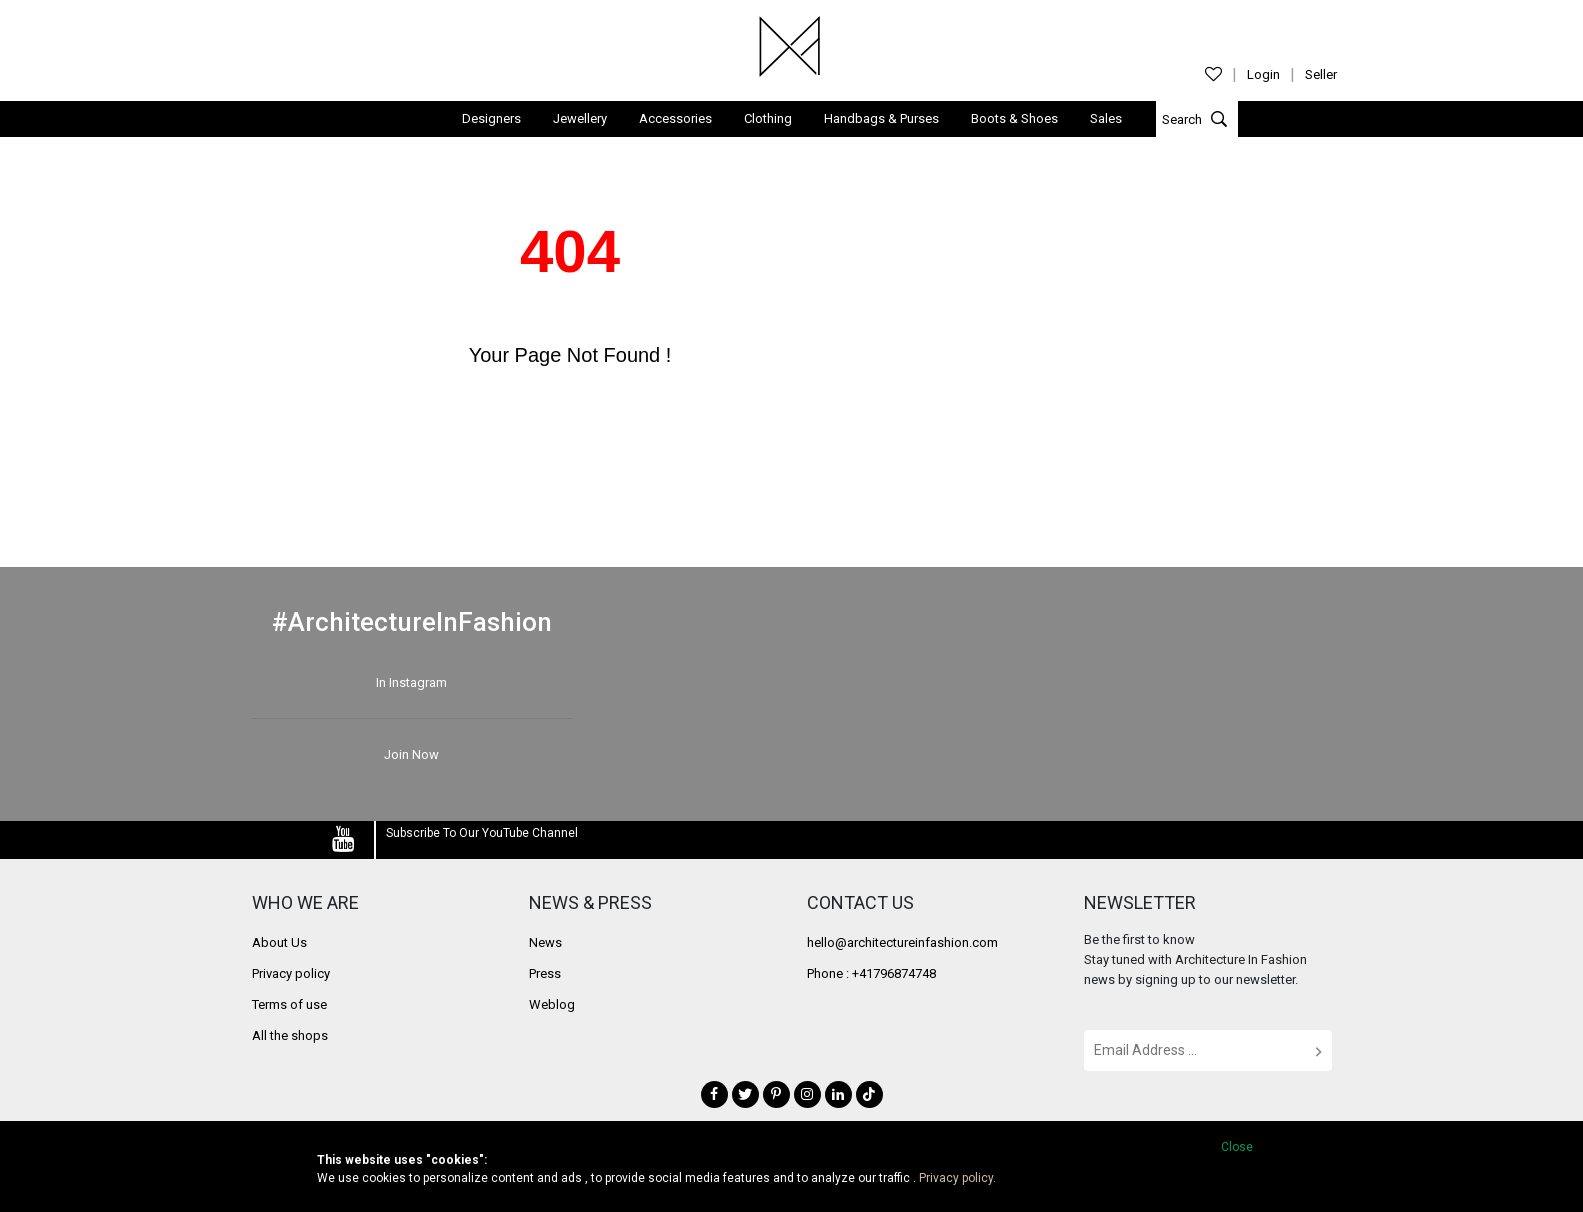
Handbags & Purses (881, 117)
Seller (1321, 74)
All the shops (290, 1033)
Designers (491, 117)
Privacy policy (291, 971)
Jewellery (580, 117)
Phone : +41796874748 (871, 971)
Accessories (675, 117)
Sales (1106, 117)
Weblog (552, 1002)
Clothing (768, 117)
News (545, 940)
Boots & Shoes (1014, 117)
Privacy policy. (957, 1178)
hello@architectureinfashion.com (902, 940)
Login (1263, 74)
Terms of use (289, 1002)
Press (545, 971)
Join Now (411, 753)
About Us (279, 940)
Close (1237, 1147)
